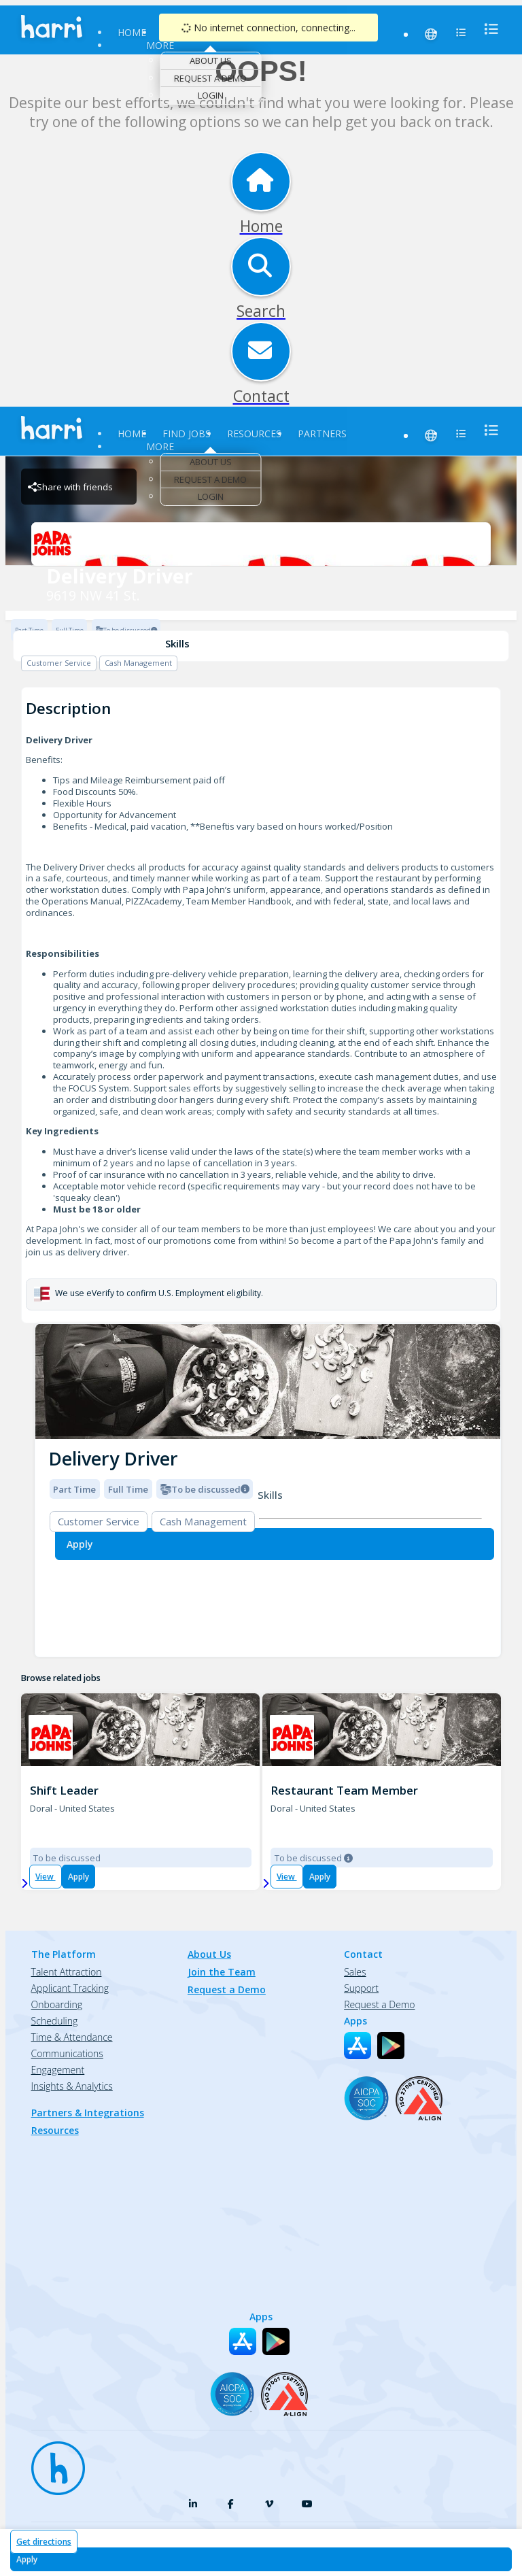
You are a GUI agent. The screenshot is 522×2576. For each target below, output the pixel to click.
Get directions (43, 2541)
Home (132, 32)
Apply (78, 1876)
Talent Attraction (66, 1971)
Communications (67, 2053)
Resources (254, 433)
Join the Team (222, 1971)
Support (361, 1988)
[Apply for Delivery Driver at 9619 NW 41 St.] (261, 2559)
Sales (355, 1971)
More (160, 45)
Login (211, 95)
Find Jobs (186, 433)
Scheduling (54, 2020)
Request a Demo (210, 78)
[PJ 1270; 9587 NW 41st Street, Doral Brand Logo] (51, 1737)
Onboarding (56, 2004)
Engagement (58, 2069)
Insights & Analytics (72, 2086)
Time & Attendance (72, 2037)
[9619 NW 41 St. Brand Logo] (260, 544)
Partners (322, 433)
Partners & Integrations (87, 2112)
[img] (267, 1381)
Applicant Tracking (70, 1988)
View (45, 1876)
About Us (211, 60)
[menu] (487, 29)
